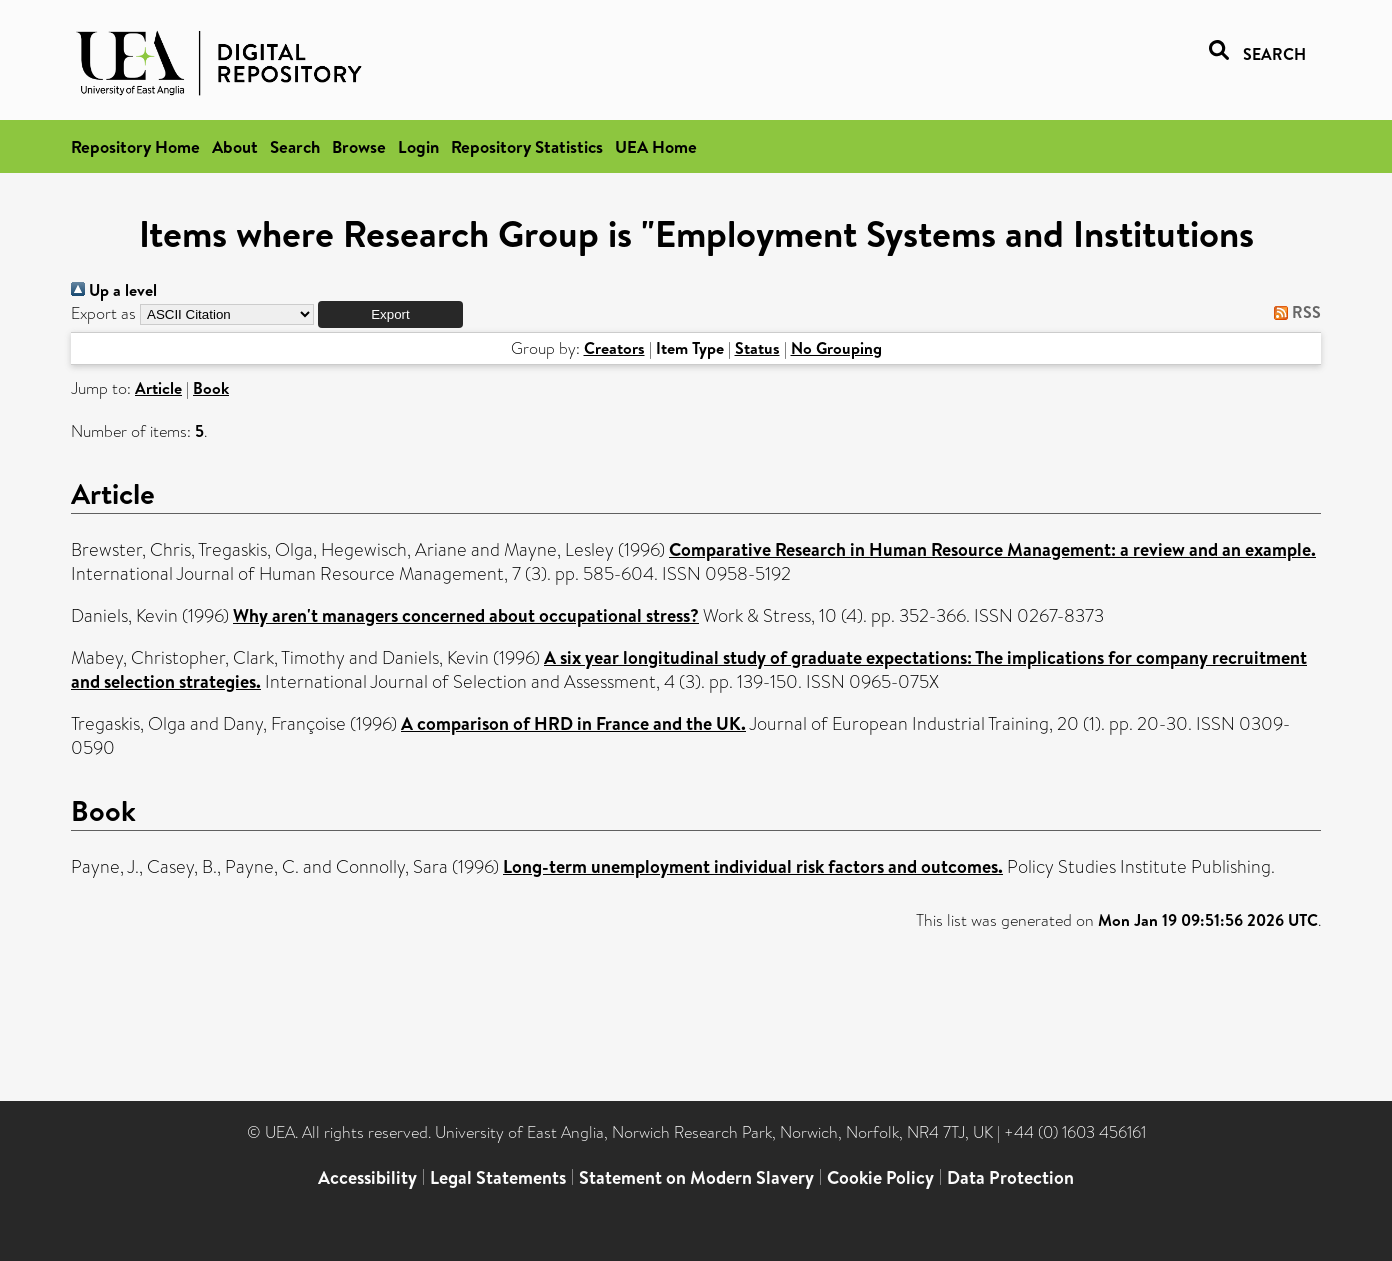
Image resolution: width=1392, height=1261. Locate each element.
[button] (390, 314)
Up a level (114, 290)
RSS (1293, 312)
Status (757, 348)
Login (418, 146)
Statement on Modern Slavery (696, 1177)
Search (295, 146)
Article (158, 388)
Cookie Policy (880, 1177)
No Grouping (836, 348)
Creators (614, 348)
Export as (103, 313)
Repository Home (135, 146)
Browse (359, 146)
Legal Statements (498, 1177)
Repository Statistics (527, 146)
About (235, 146)
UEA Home (656, 146)
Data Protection (1010, 1177)
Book (211, 388)
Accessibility (367, 1177)
